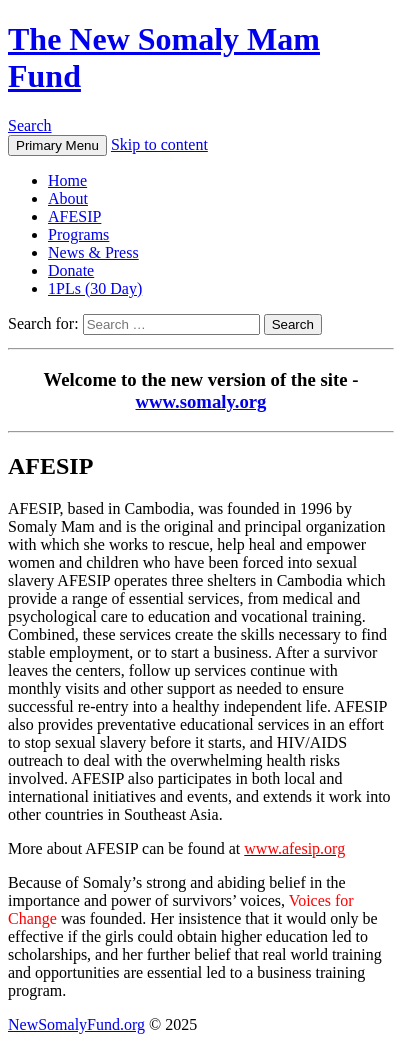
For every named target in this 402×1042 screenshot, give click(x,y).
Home (67, 180)
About (68, 198)
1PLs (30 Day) (95, 288)
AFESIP (74, 216)
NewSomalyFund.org (76, 1024)
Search (30, 125)
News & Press (93, 252)
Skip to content (159, 144)
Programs (78, 234)
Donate (71, 270)
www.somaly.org (201, 401)
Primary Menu (57, 145)
